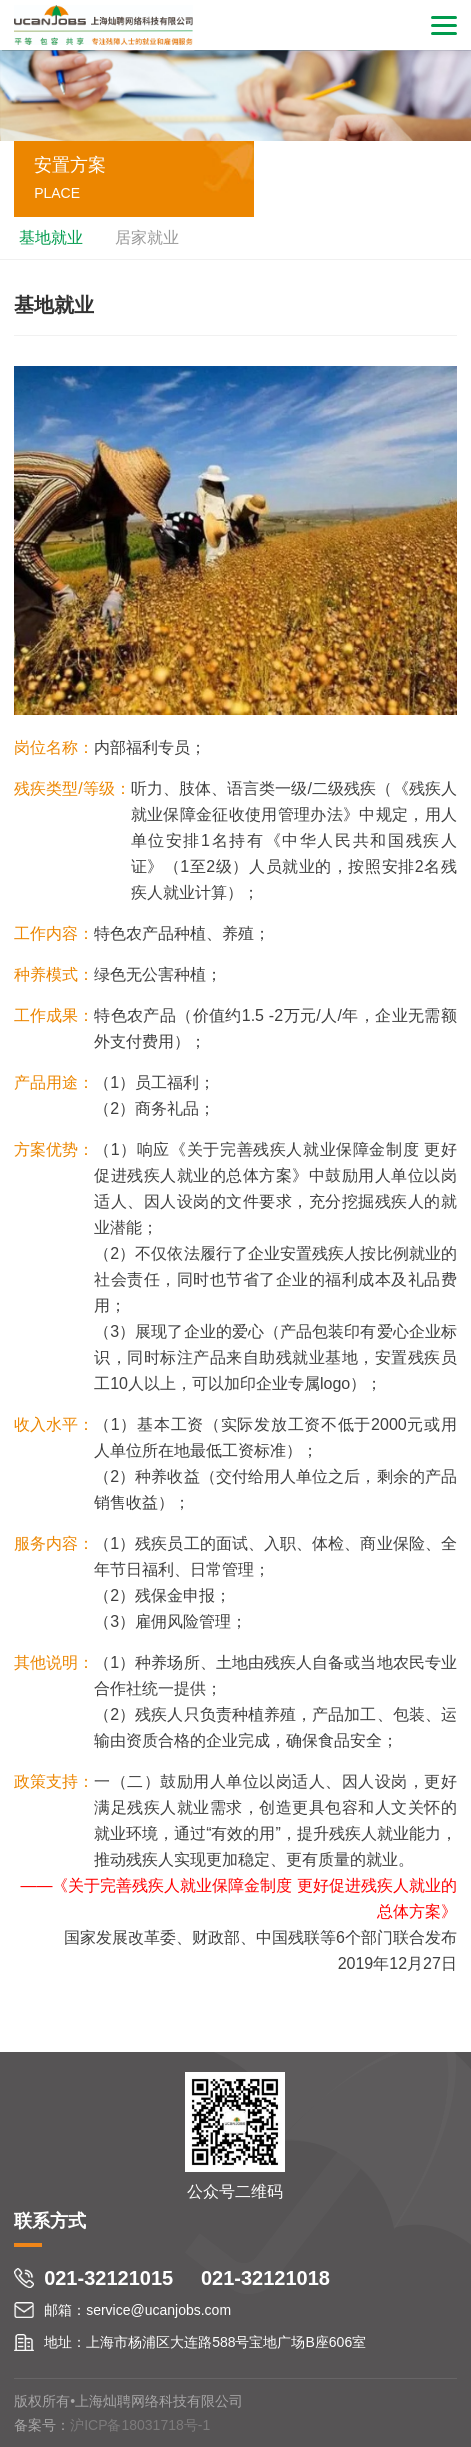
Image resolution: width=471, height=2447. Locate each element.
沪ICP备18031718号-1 (140, 2425)
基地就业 (51, 237)
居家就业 (147, 237)
